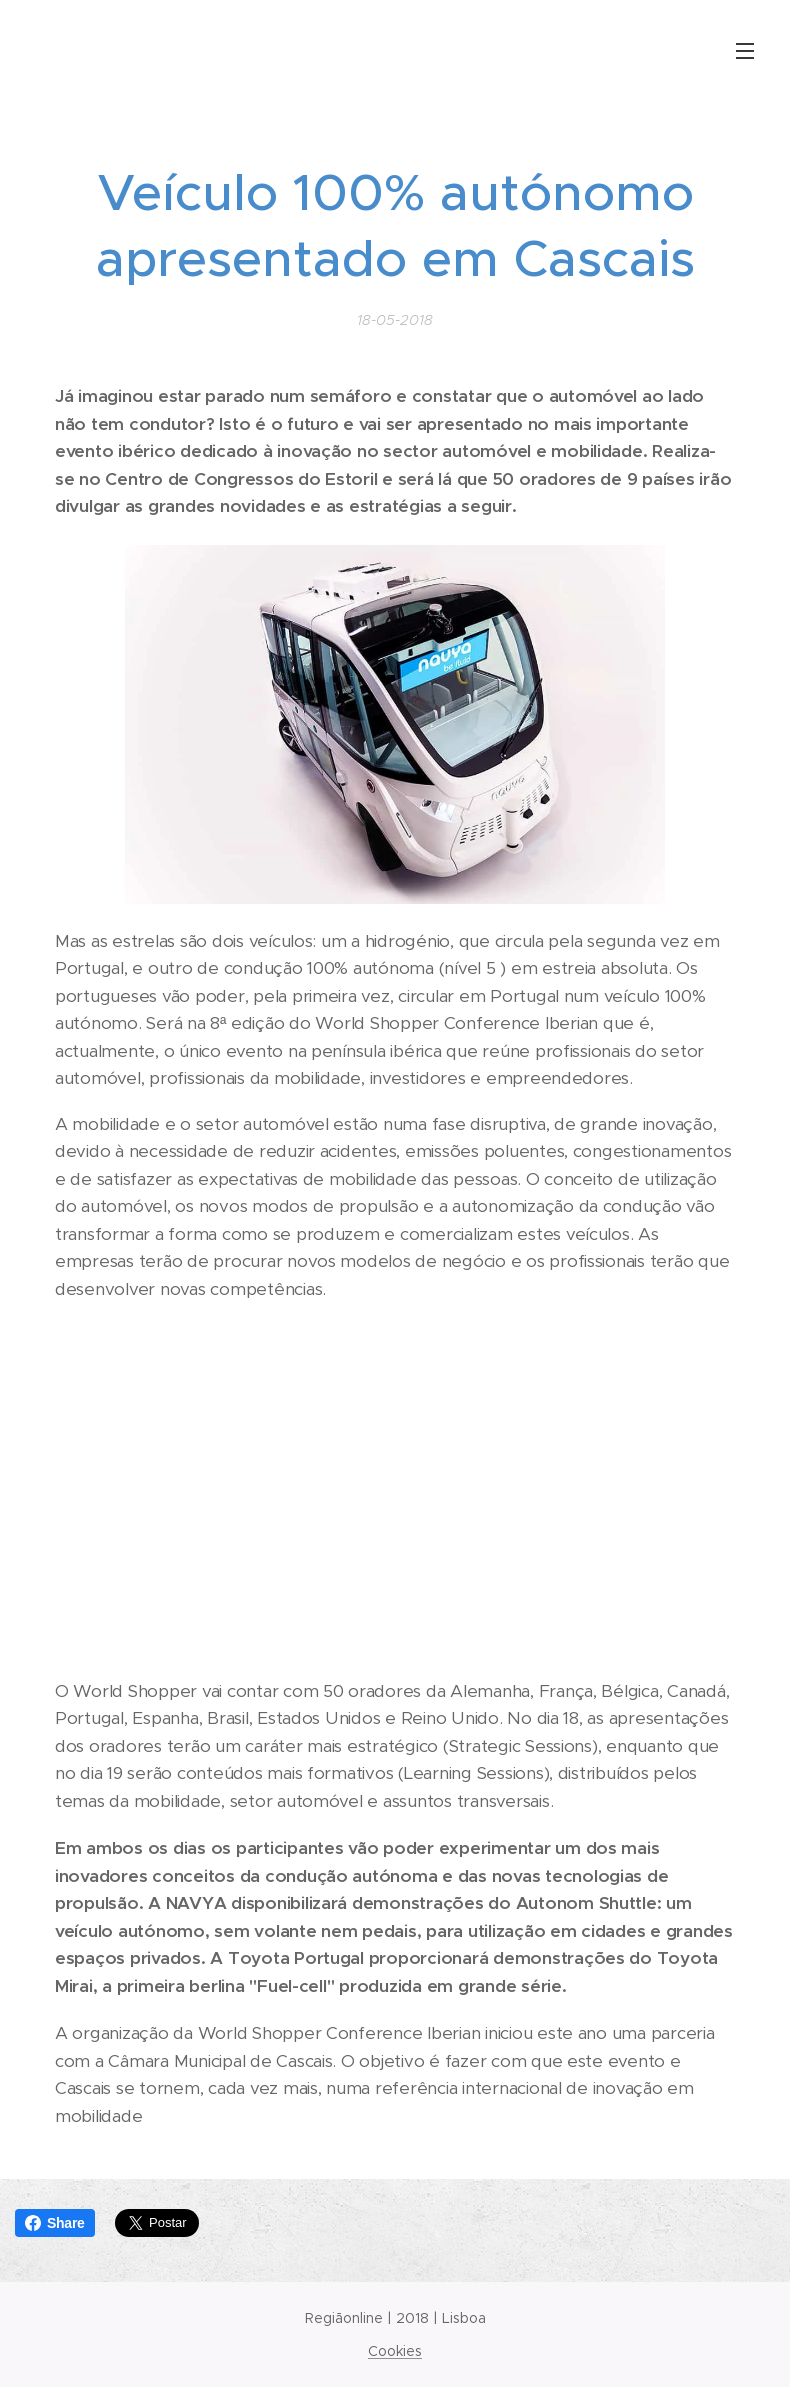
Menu (745, 51)
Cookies (395, 2351)
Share (55, 2223)
